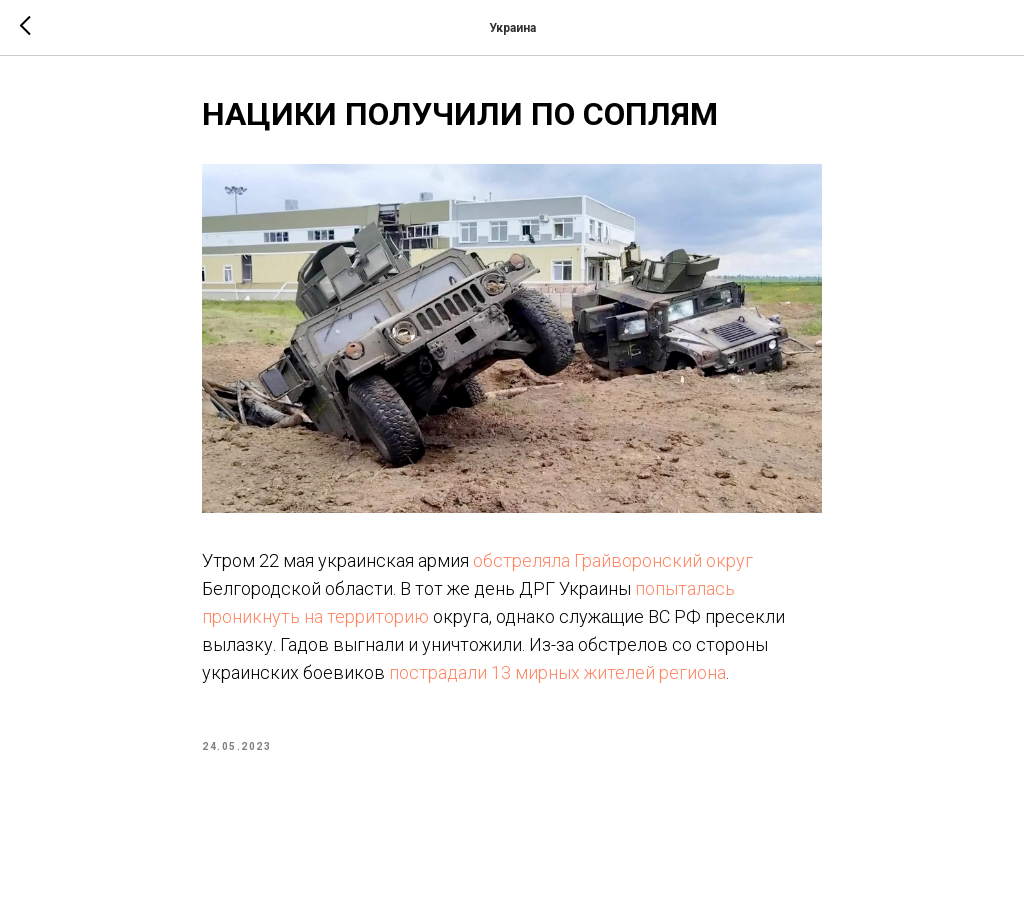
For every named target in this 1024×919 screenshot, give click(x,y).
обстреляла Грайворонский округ (613, 560)
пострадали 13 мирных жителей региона (557, 672)
